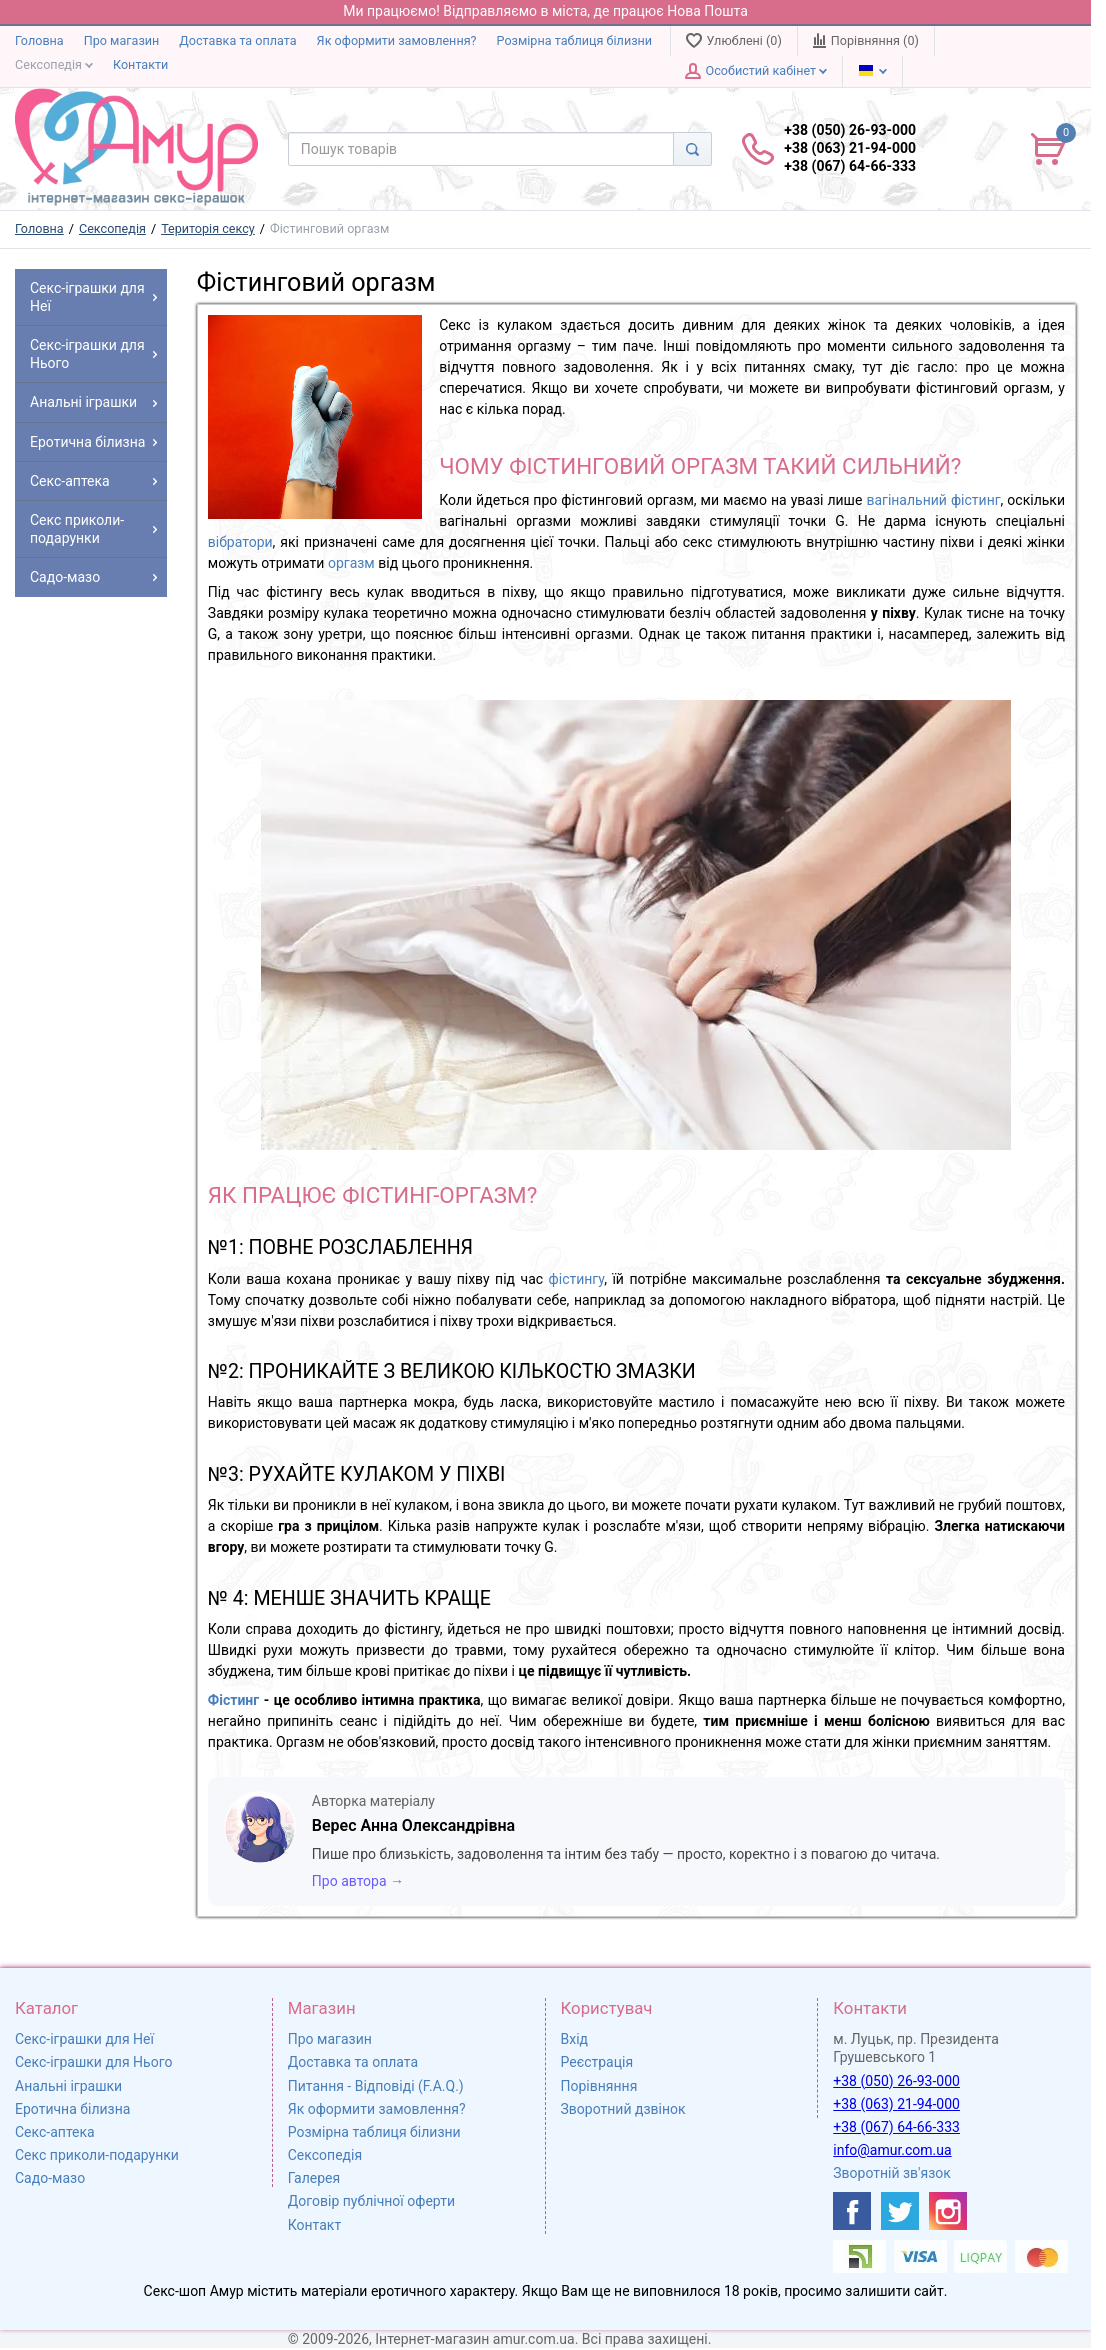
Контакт (314, 2225)
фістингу (577, 1279)
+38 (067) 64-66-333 (896, 2127)
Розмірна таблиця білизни (575, 40)
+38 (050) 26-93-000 (896, 2081)
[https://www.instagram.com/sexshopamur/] (948, 2211)
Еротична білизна (72, 2109)
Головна (39, 40)
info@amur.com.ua (892, 2150)
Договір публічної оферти (371, 2201)
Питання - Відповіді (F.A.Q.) (376, 2086)
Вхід (575, 2039)
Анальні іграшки (68, 2086)
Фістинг (233, 1700)
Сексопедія (54, 64)
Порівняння (599, 2086)
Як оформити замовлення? (397, 40)
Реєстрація (597, 2062)
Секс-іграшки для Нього (93, 2062)
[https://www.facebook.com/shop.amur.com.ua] (852, 2211)
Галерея (314, 2178)
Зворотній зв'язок (892, 2173)
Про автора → (358, 1881)
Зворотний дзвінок (623, 2109)
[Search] (692, 149)
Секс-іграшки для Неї (84, 2039)
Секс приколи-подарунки (97, 2155)
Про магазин (122, 40)
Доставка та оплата (237, 40)
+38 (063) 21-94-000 (896, 2104)
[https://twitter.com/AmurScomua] (900, 2211)
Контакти (140, 64)
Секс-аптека (55, 2132)
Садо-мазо (50, 2178)
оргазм (351, 563)
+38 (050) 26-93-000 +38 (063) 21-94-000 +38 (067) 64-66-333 (850, 148)
